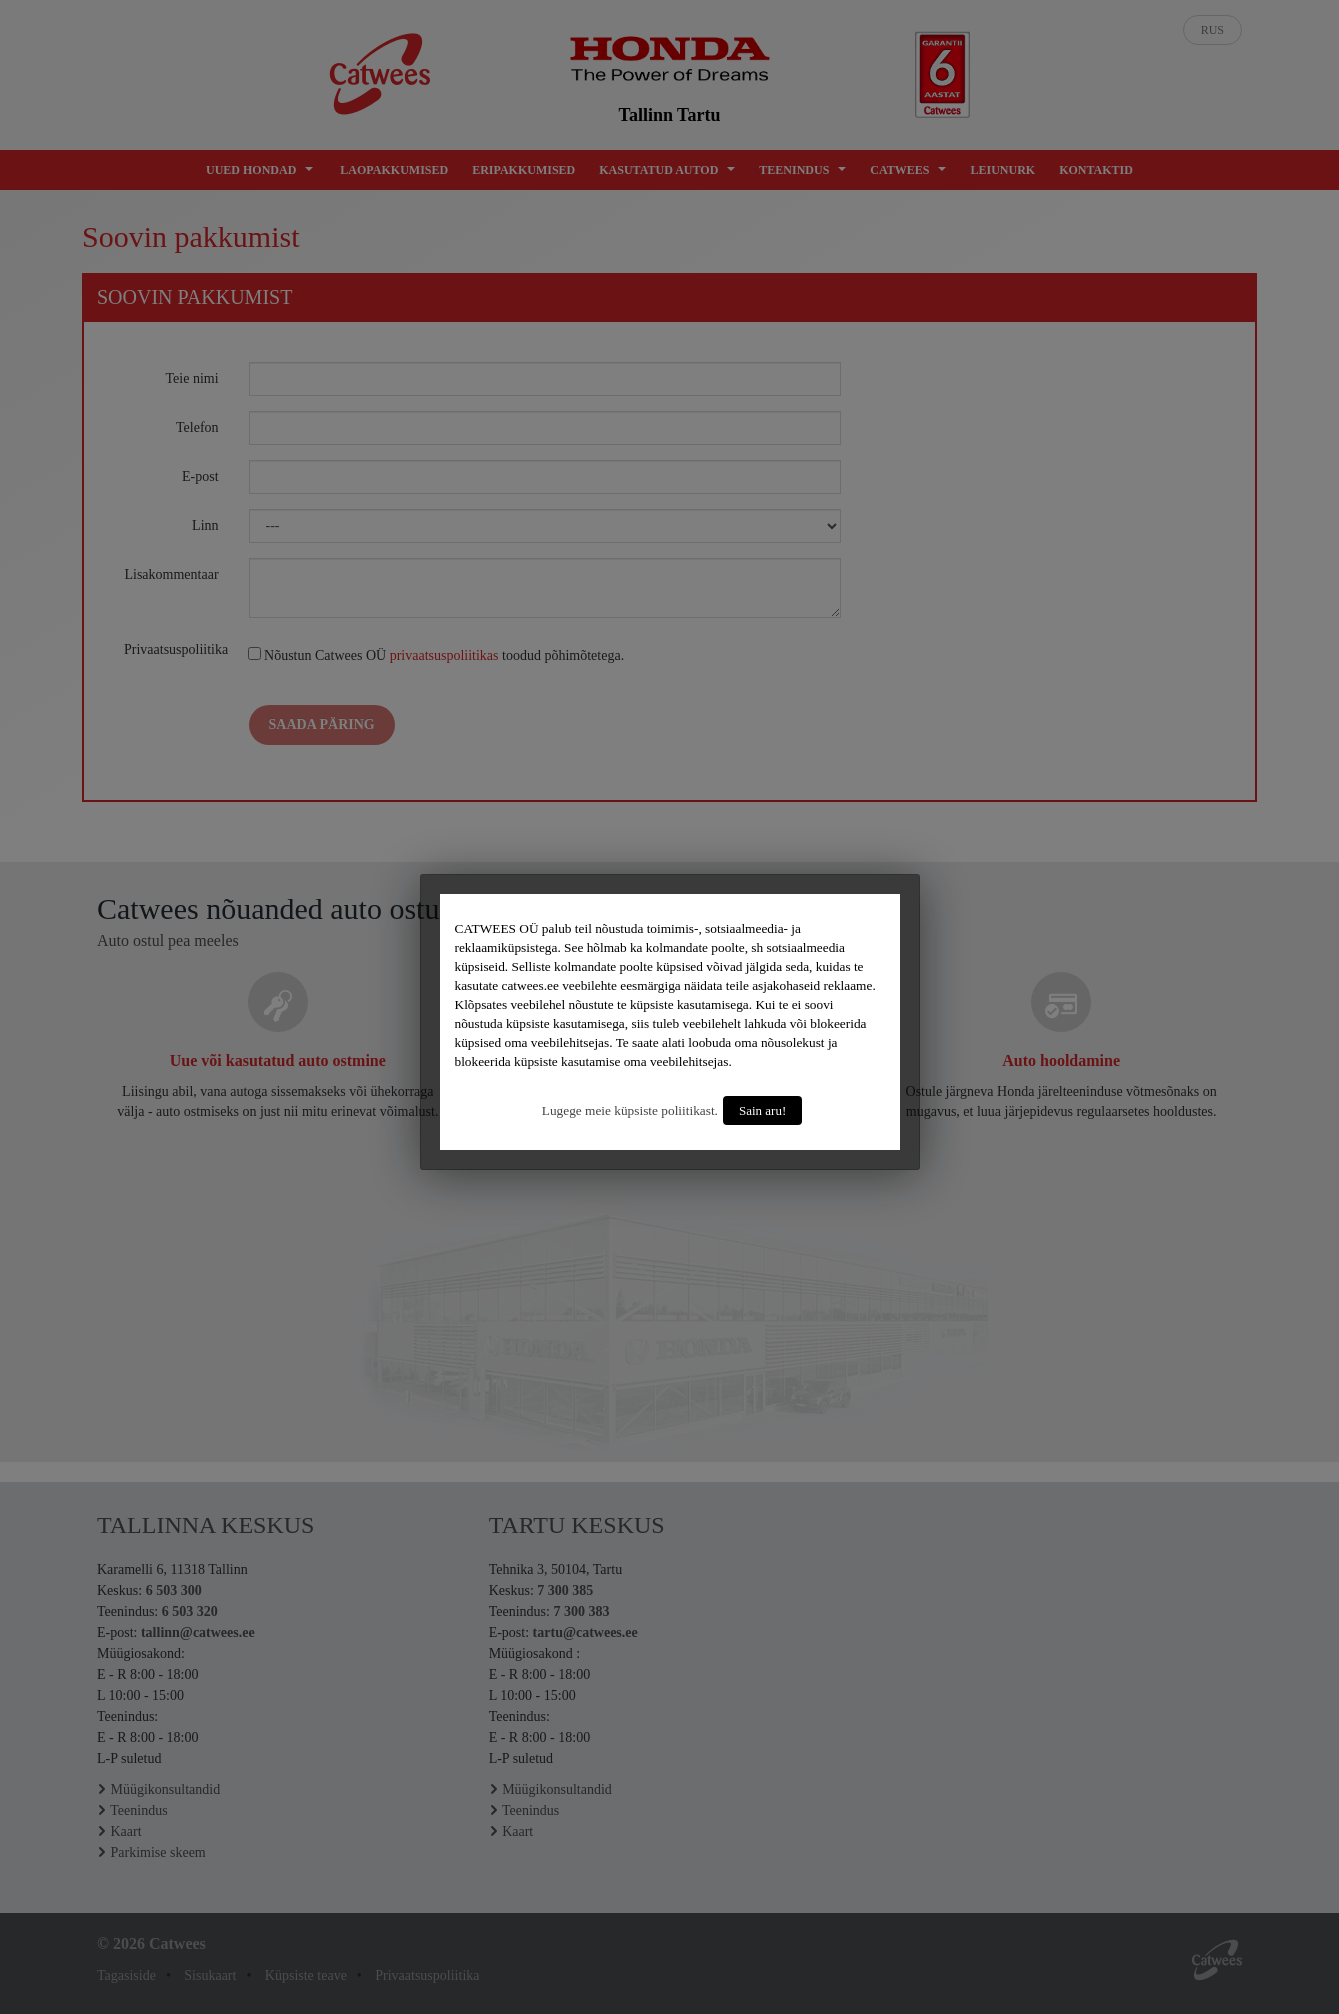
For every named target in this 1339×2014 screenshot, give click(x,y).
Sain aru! (762, 1110)
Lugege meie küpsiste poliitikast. (630, 1110)
